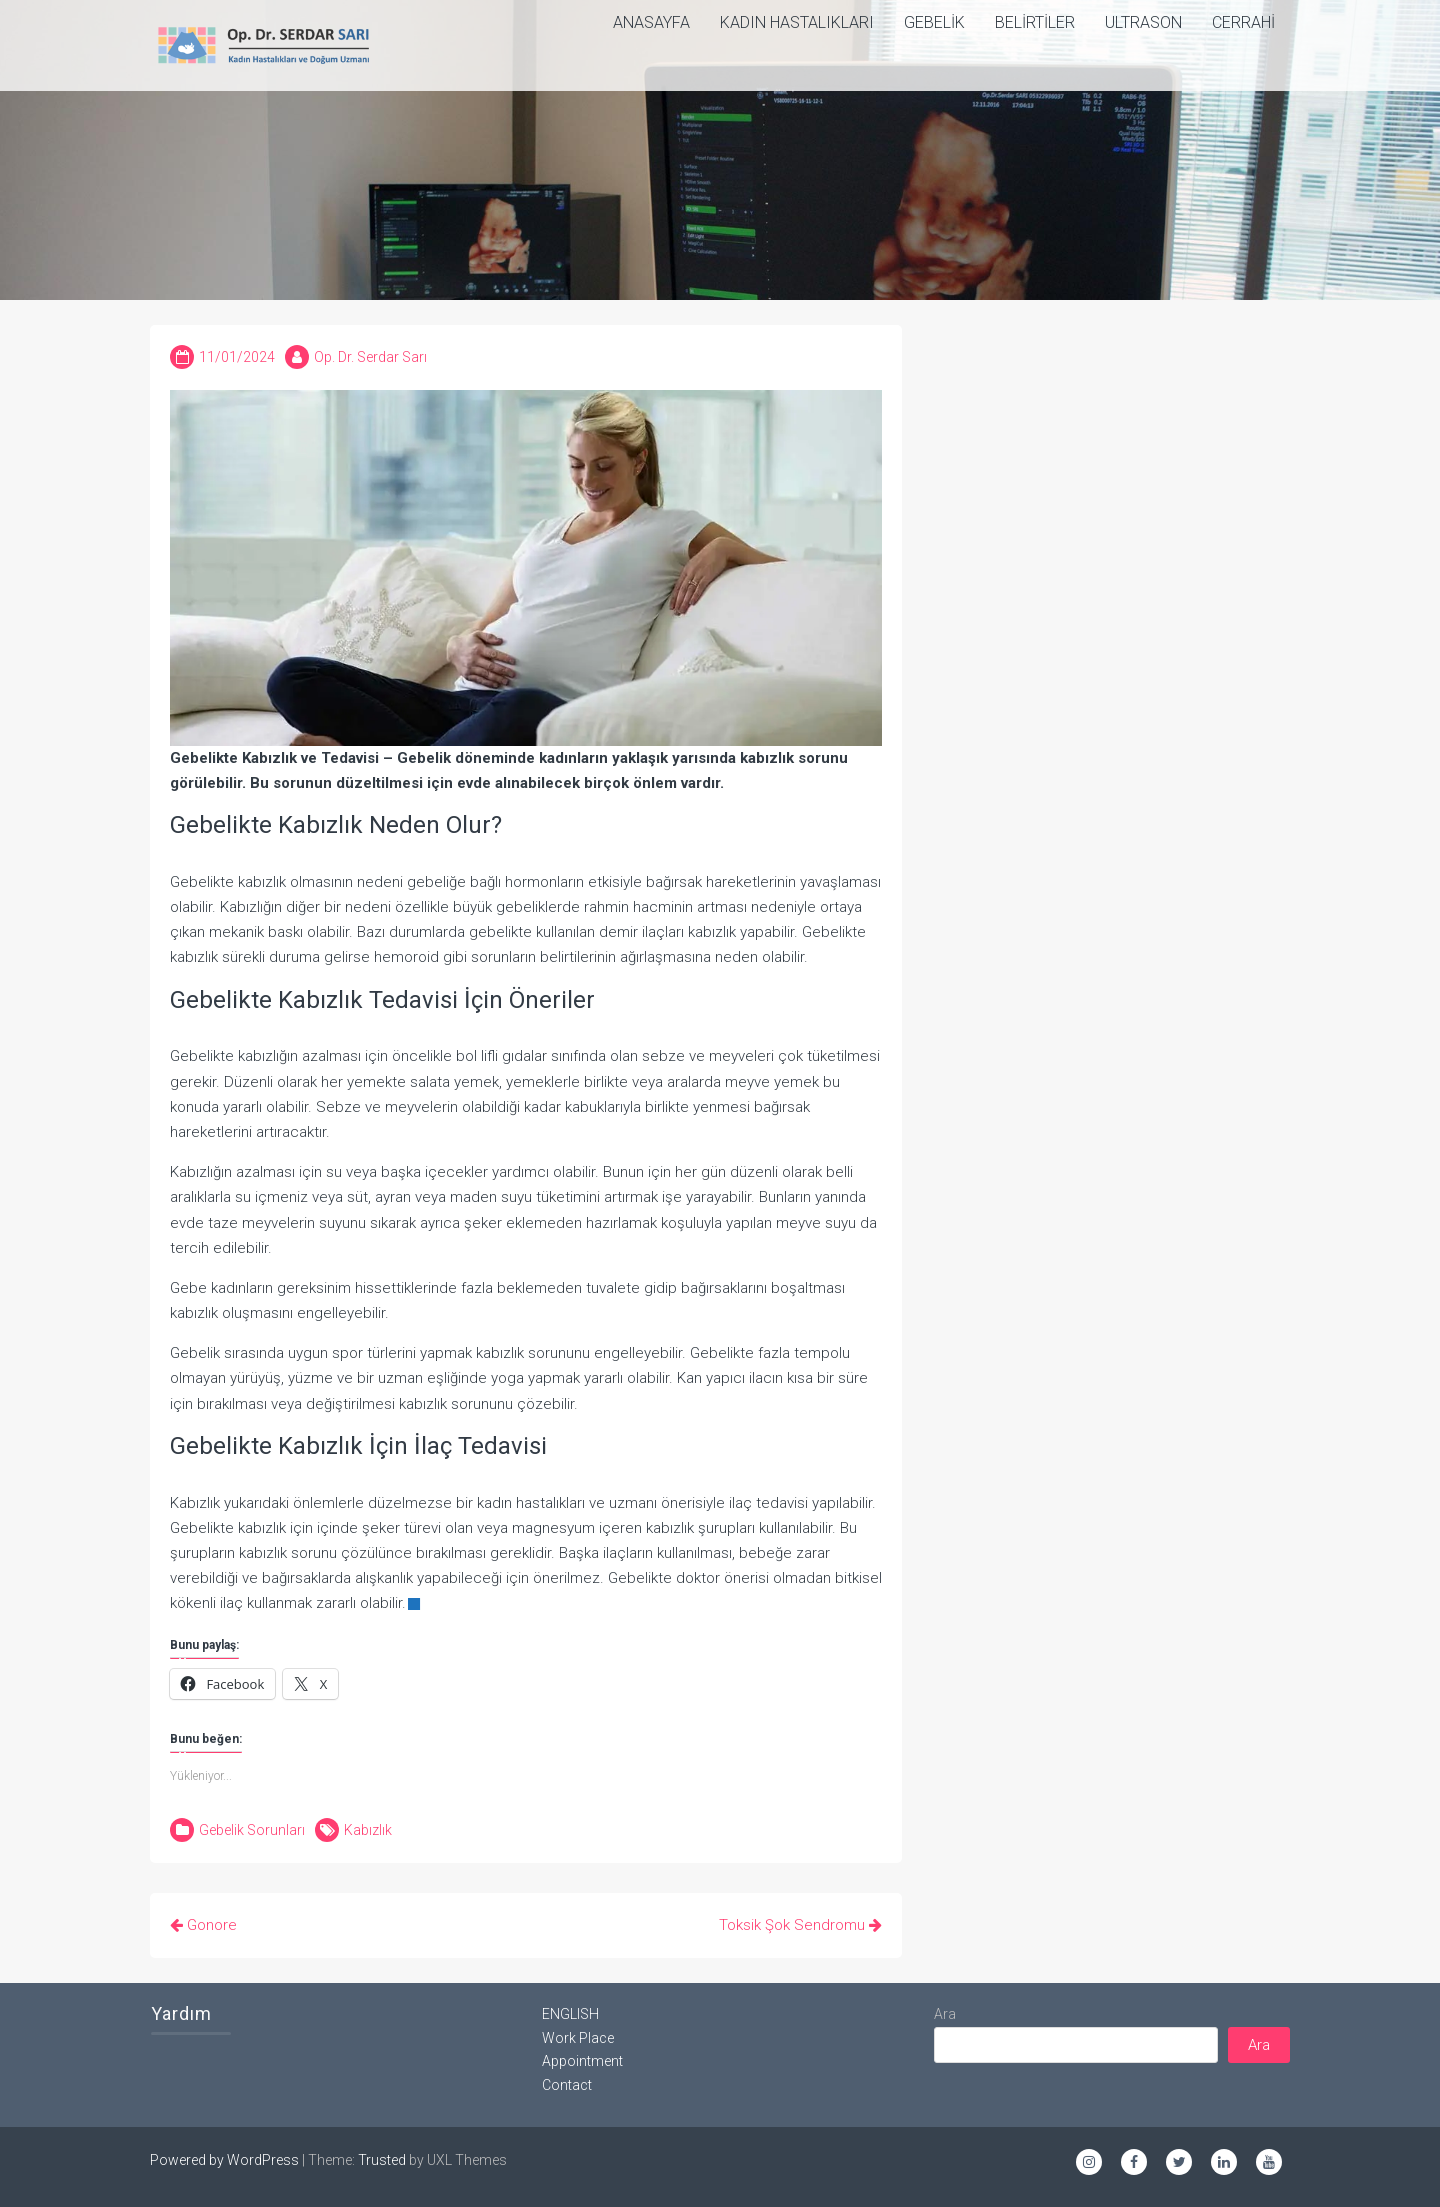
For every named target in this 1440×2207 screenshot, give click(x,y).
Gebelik (934, 22)
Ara (945, 2014)
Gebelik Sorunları (252, 1830)
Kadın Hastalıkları (797, 22)
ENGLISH (570, 2014)
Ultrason (1143, 22)
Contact (567, 2085)
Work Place (578, 2038)
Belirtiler (1035, 22)
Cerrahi (1243, 22)
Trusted (382, 2160)
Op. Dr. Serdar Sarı (370, 357)
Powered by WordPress (224, 2160)
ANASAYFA (651, 22)
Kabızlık (368, 1830)
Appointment (582, 2061)
